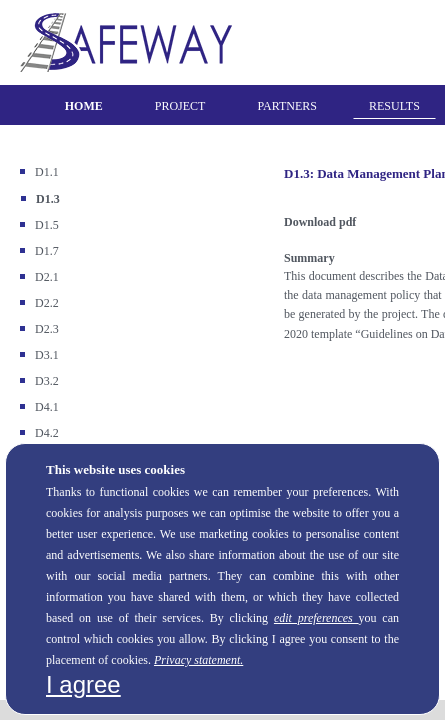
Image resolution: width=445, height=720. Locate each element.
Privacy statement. (198, 660)
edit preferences (316, 618)
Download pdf (320, 222)
